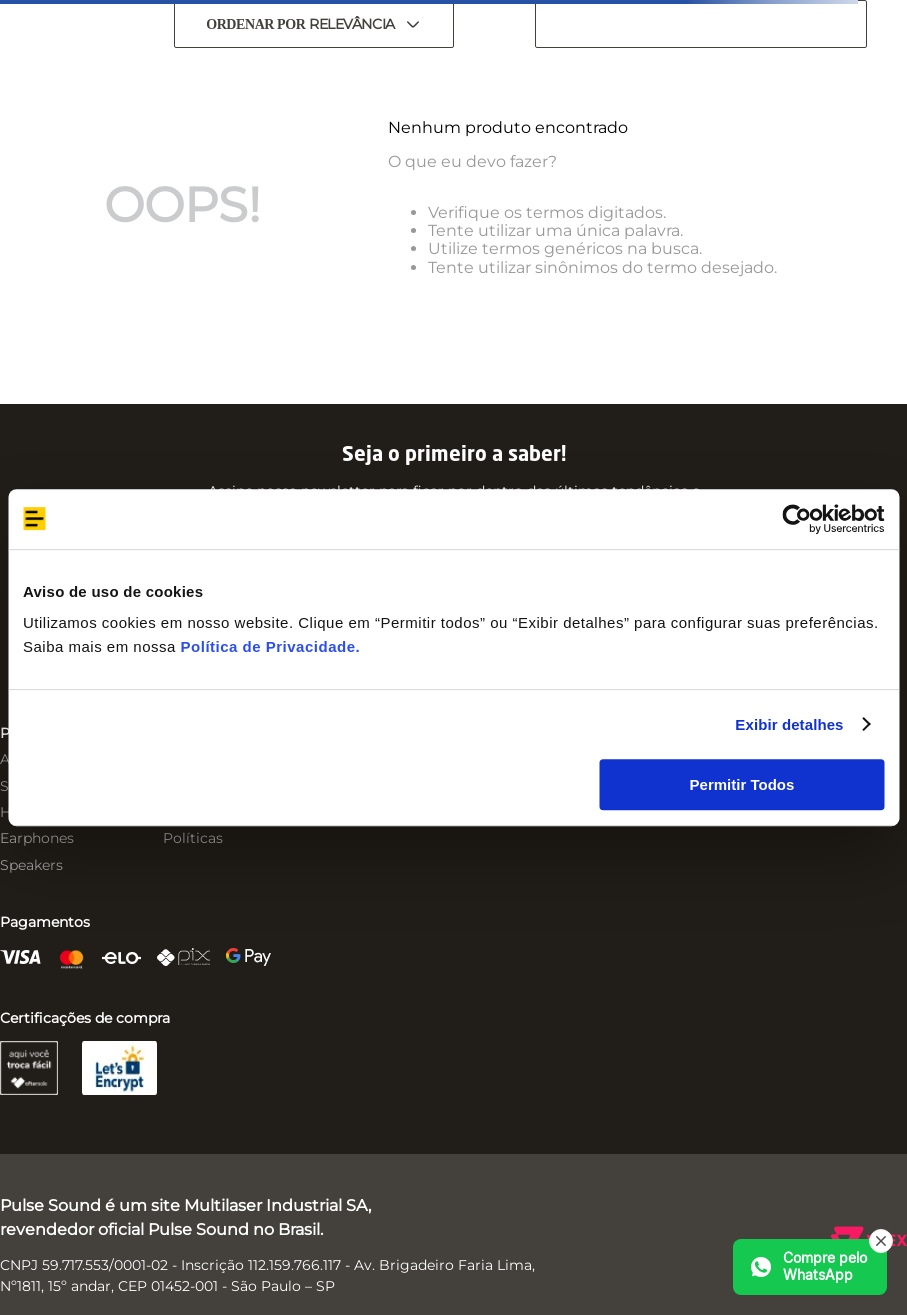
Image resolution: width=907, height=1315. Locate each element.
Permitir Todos (742, 784)
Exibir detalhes (789, 724)
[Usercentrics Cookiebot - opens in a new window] (796, 519)
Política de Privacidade (268, 646)
